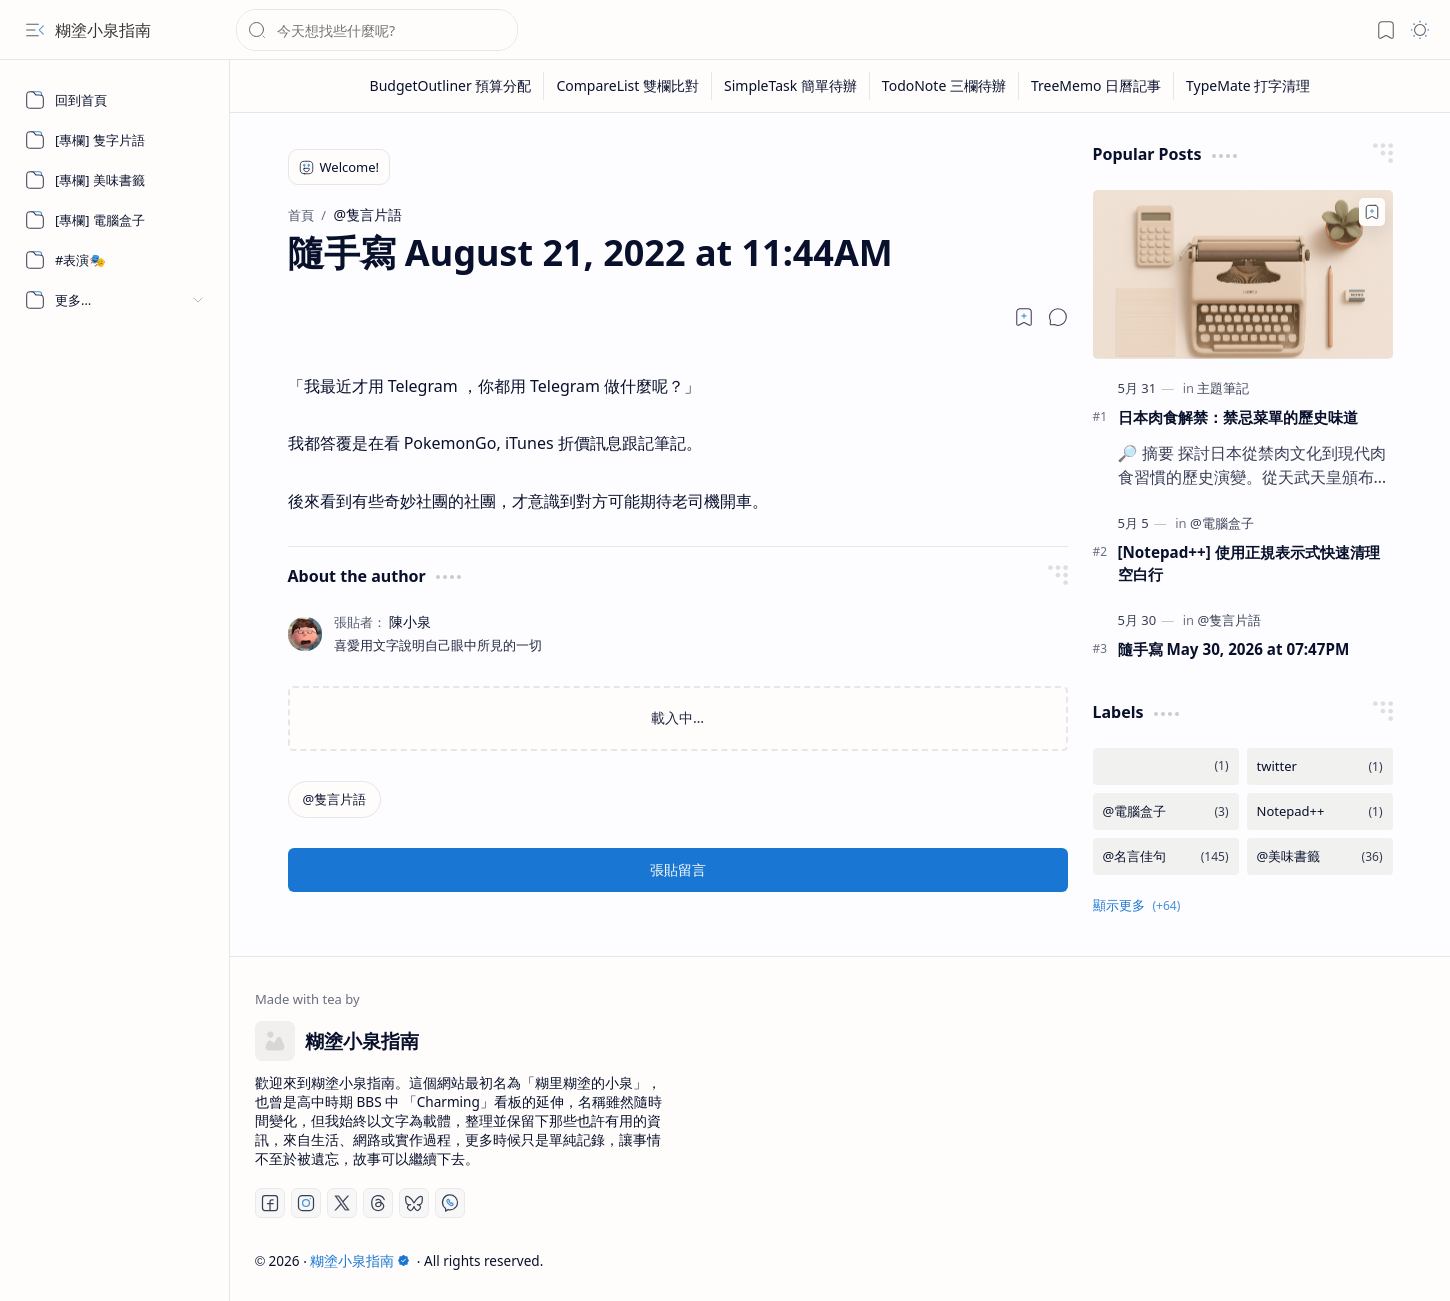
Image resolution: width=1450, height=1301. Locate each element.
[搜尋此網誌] (377, 30)
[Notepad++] (1320, 811)
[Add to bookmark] (1372, 212)
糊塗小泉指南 (103, 30)
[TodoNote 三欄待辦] (944, 86)
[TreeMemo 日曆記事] (1096, 86)
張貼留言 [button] (678, 869)
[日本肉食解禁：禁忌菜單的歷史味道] (1243, 274)
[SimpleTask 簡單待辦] (791, 86)
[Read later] (1024, 317)
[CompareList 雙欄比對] (628, 86)
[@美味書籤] (1320, 856)
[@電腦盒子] (1222, 523)
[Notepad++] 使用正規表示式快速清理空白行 (1249, 563)
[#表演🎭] (115, 260)
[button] (35, 30)
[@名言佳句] (1166, 856)
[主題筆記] (1223, 388)
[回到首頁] (115, 100)
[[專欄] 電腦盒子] (115, 220)
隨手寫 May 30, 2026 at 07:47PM (1234, 649)
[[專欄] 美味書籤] (115, 180)
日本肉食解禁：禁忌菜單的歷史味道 (1238, 417)
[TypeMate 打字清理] (1248, 86)
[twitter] (1320, 766)
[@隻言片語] (335, 799)
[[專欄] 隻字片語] (115, 140)
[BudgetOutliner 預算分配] (451, 86)
